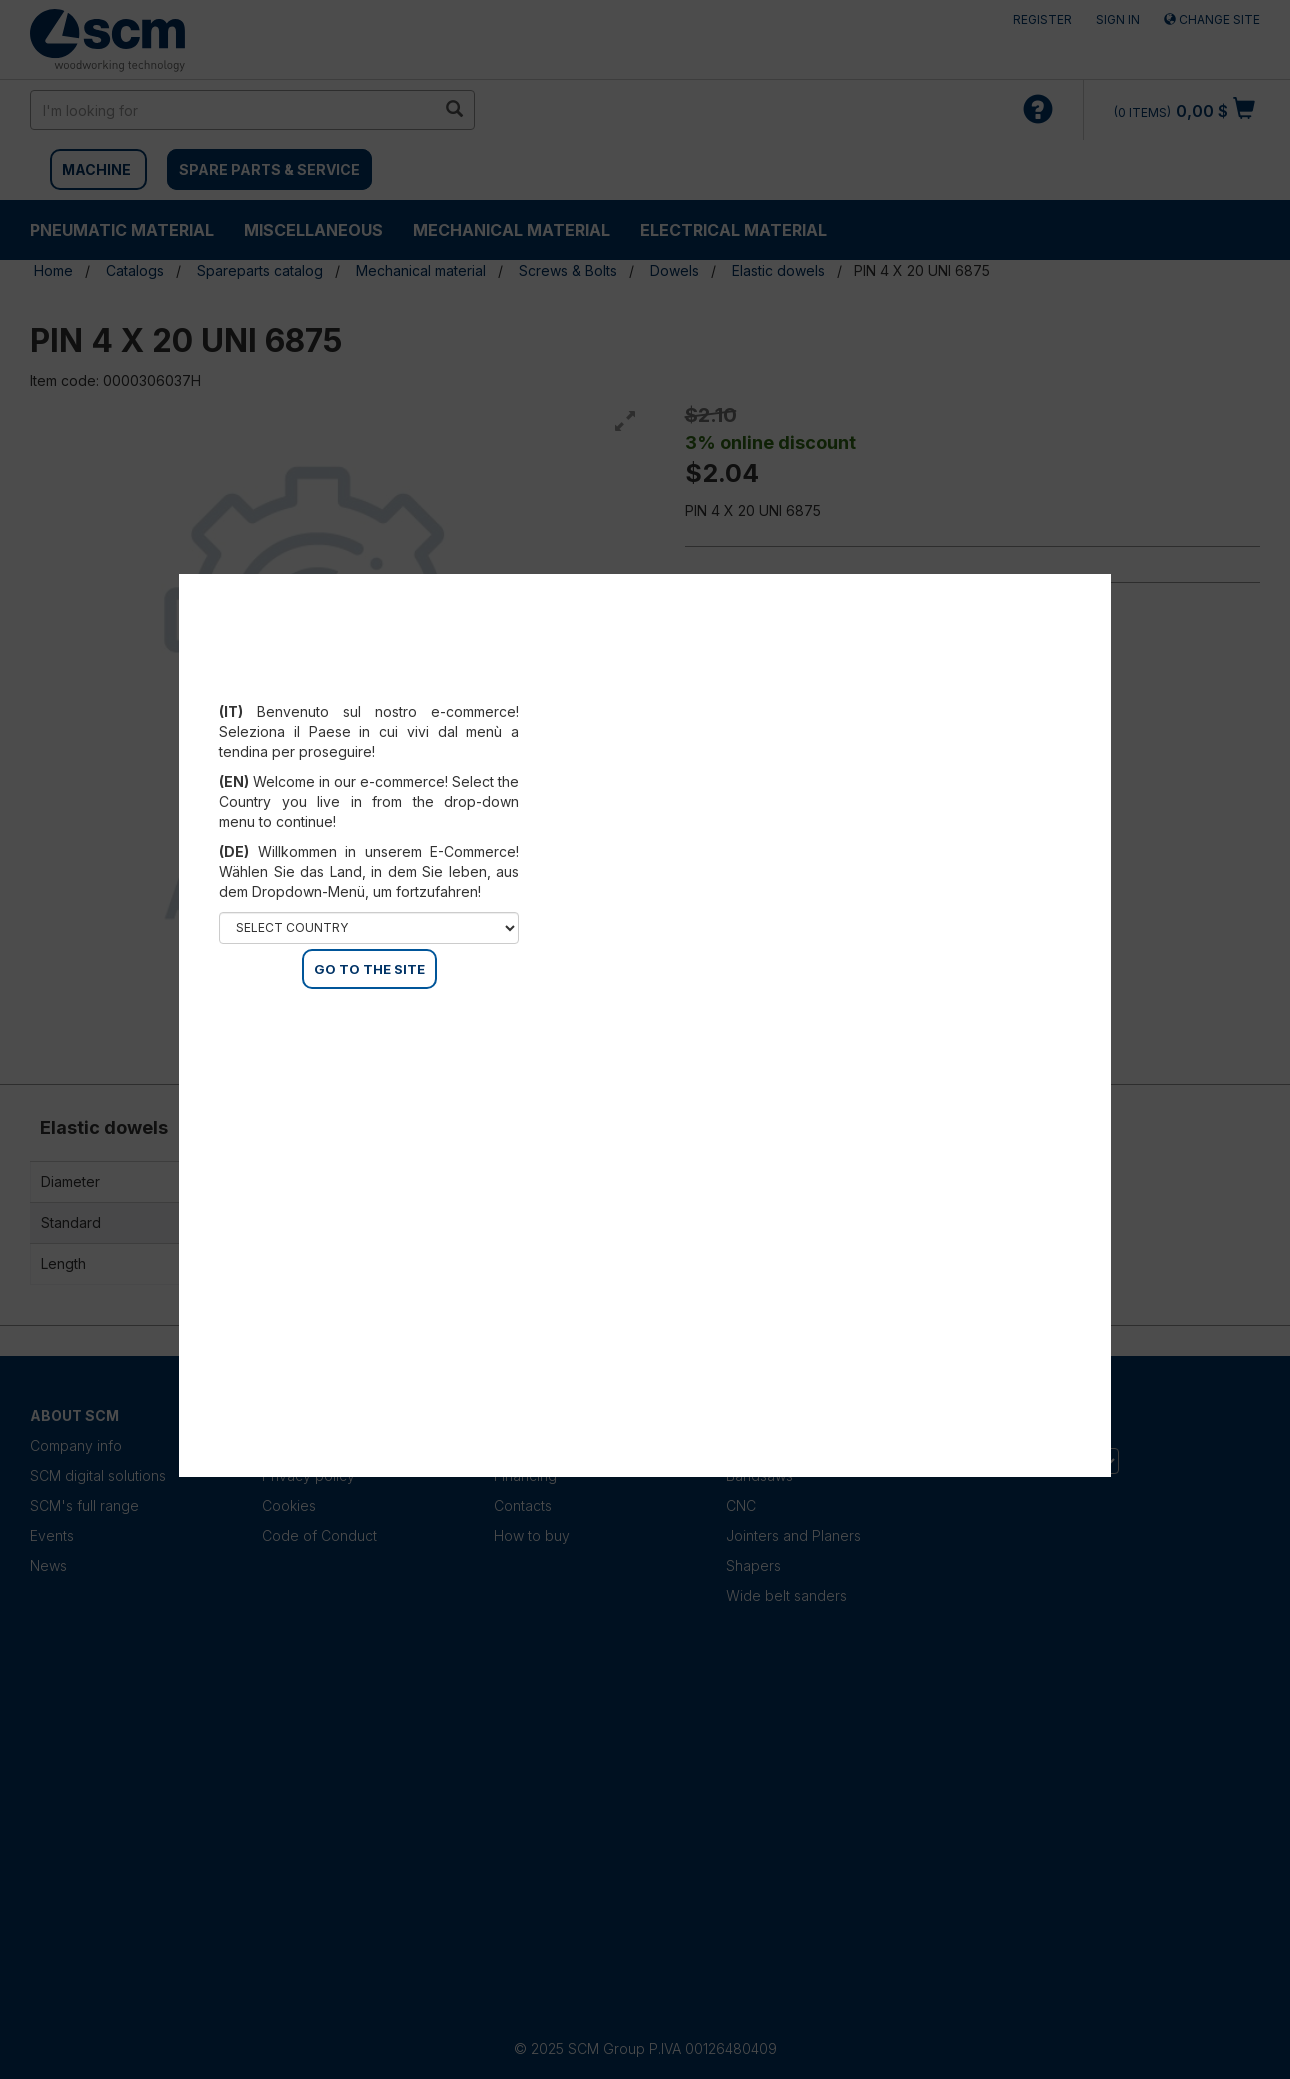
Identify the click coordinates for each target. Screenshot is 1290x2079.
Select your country (369, 687)
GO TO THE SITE (369, 969)
